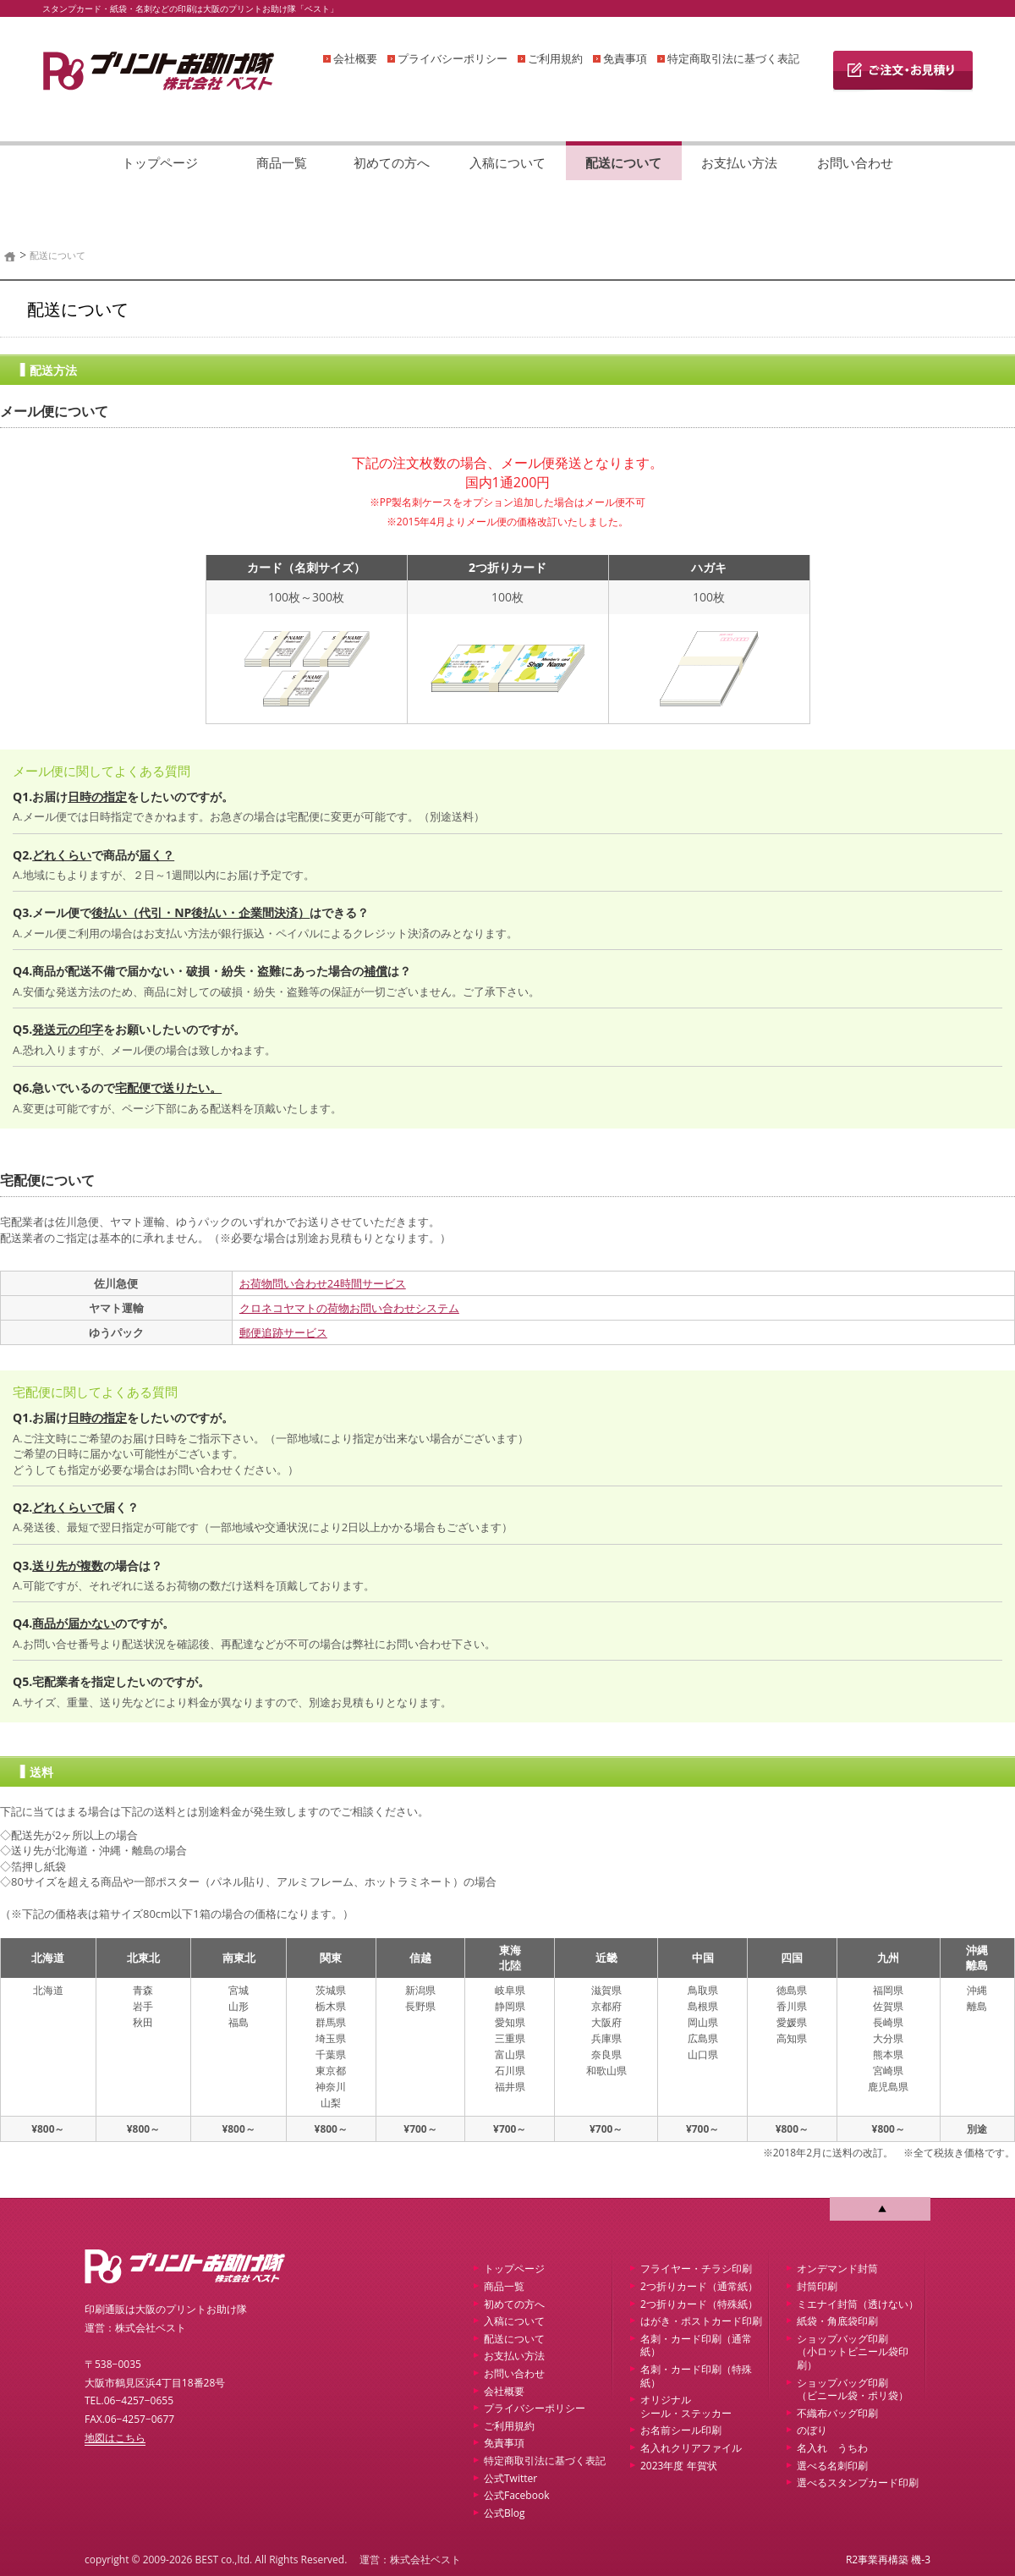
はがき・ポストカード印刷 (701, 2321)
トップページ (160, 162)
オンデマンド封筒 (837, 2268)
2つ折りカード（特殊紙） (699, 2304)
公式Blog (504, 2513)
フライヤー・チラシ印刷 (696, 2268)
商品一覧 (282, 162)
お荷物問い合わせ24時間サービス (322, 1283)
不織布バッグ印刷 (837, 2413)
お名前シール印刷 (680, 2430)
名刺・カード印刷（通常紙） (696, 2345)
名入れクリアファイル (691, 2448)
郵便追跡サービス (283, 1332)
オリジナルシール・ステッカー (686, 2406)
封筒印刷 (817, 2286)
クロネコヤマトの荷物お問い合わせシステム (349, 1307)
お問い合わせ (855, 162)
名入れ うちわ (832, 2448)
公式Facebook (516, 2495)
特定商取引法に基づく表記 (733, 58)
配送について (623, 162)
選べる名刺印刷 (832, 2465)
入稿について (507, 162)
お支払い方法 (739, 162)
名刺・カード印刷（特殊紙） (696, 2376)
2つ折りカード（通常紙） (699, 2286)
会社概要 (355, 58)
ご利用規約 (555, 58)
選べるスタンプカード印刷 (858, 2482)
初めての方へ (392, 162)
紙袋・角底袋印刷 (837, 2321)
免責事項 (625, 58)
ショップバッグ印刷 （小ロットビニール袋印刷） (852, 2352)
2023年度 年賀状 (678, 2465)
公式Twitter (510, 2478)
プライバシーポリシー (453, 58)
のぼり (812, 2430)
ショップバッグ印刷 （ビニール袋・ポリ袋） (852, 2389)
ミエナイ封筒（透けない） (858, 2304)
